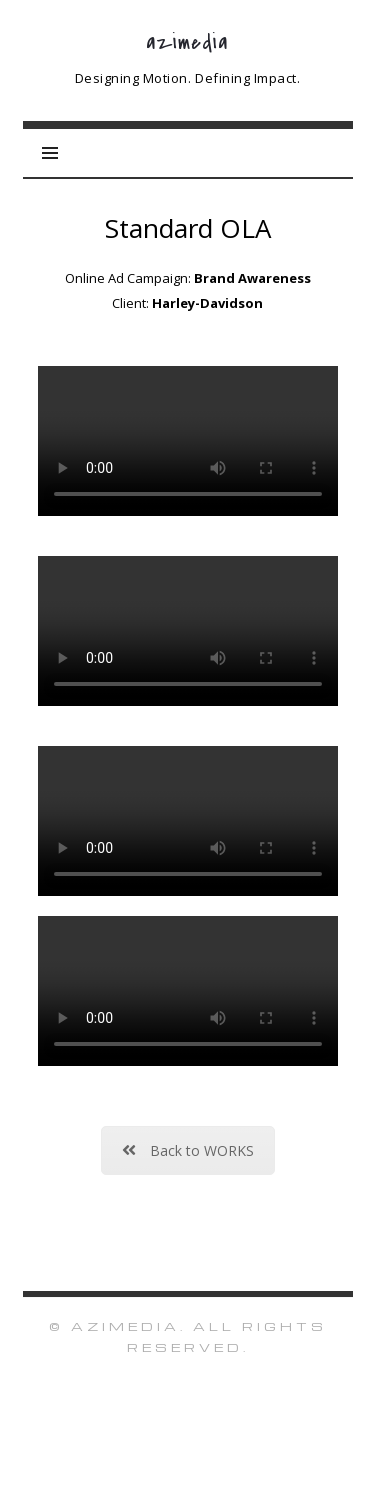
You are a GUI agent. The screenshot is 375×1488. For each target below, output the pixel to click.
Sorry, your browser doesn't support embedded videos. (188, 441)
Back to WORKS (188, 1150)
